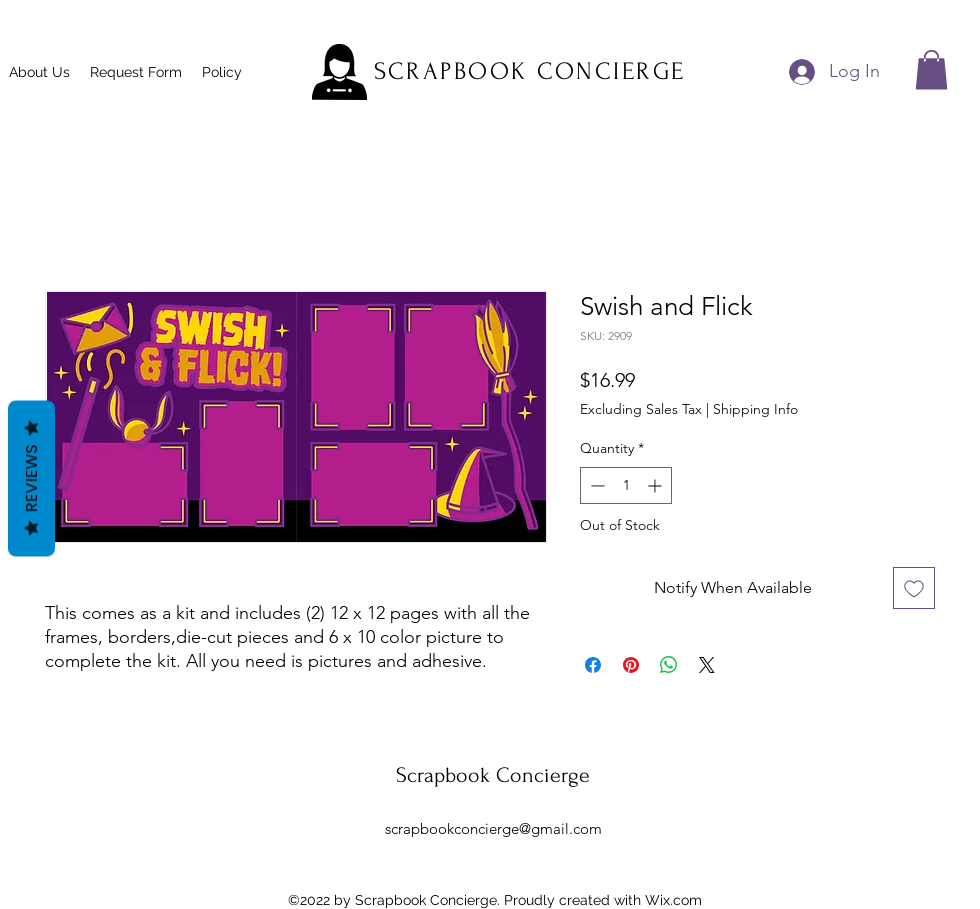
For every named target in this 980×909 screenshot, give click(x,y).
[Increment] (656, 485)
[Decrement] (595, 485)
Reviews (31, 478)
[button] (931, 69)
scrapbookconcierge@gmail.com (493, 828)
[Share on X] (707, 665)
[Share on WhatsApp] (669, 665)
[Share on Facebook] (593, 665)
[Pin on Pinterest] (631, 665)
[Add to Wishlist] (914, 588)
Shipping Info (755, 409)
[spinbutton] (626, 485)
